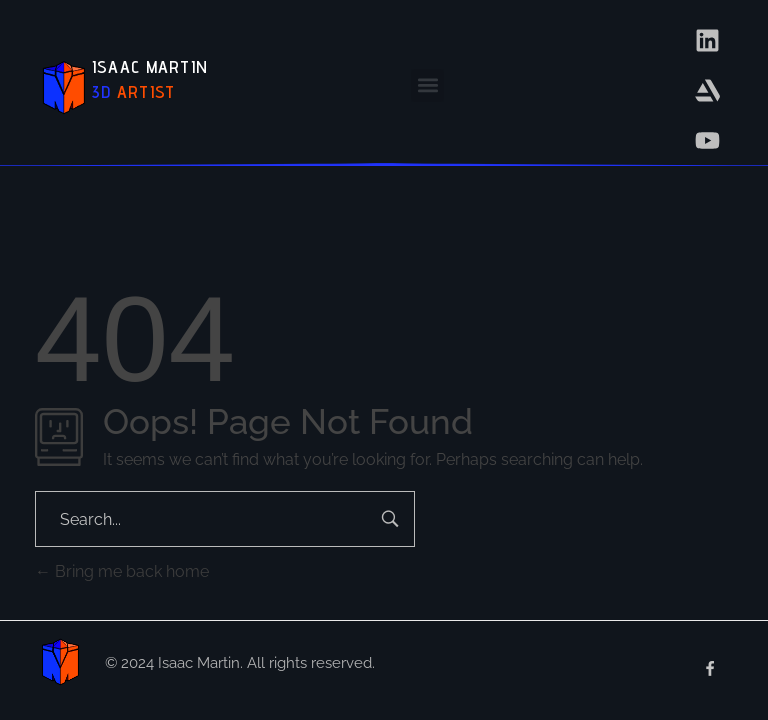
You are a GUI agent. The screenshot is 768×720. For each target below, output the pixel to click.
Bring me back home (122, 571)
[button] (427, 85)
